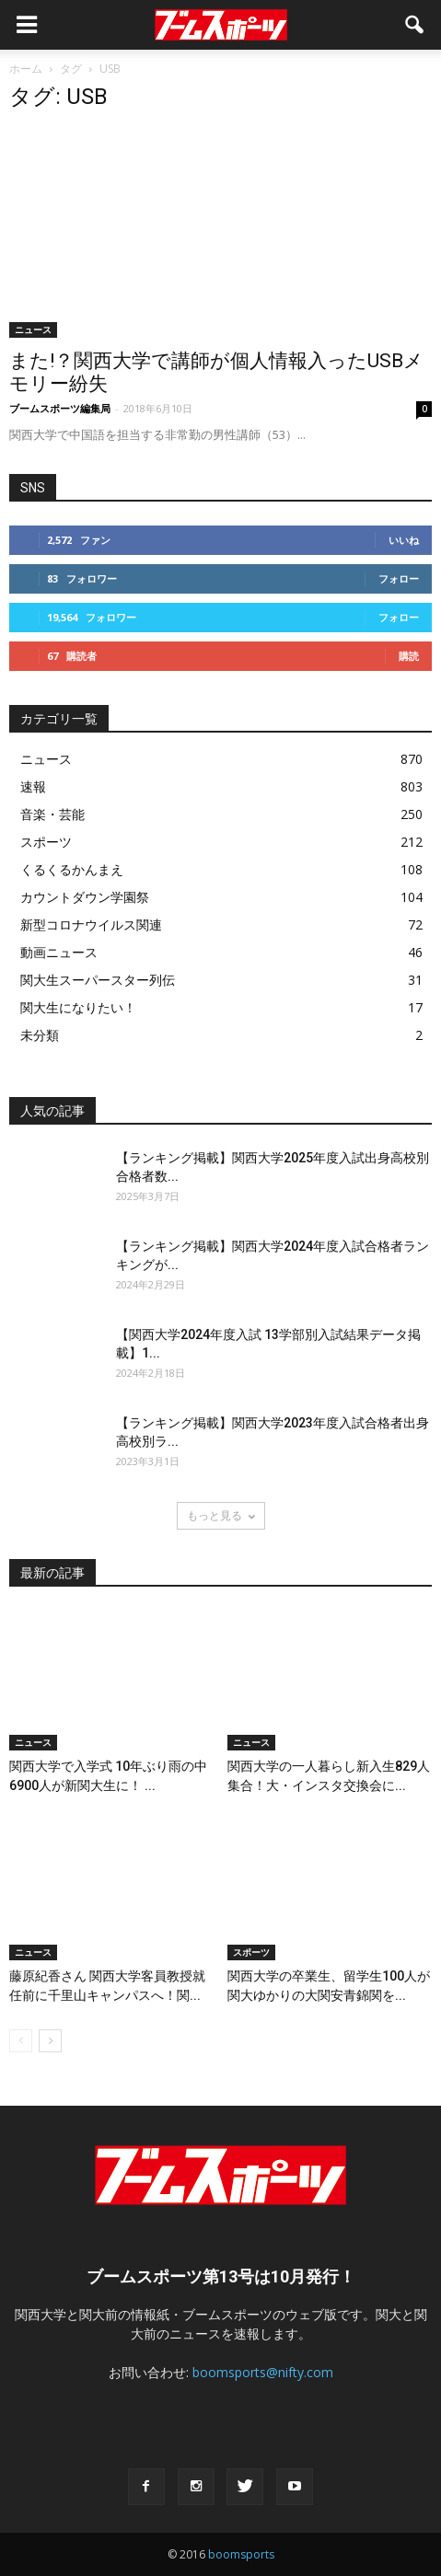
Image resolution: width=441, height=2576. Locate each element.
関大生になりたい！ (78, 1007)
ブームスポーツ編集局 (59, 408)
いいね (404, 540)
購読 (409, 656)
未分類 (39, 1035)
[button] (415, 25)
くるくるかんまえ (71, 869)
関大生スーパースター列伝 (97, 979)
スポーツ (46, 841)
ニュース (33, 329)
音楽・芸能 (52, 814)
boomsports (241, 2554)
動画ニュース (59, 952)
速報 (33, 786)
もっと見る (221, 1515)
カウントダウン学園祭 (84, 897)
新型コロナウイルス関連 (91, 924)
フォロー (398, 578)
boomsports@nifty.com (262, 2372)
